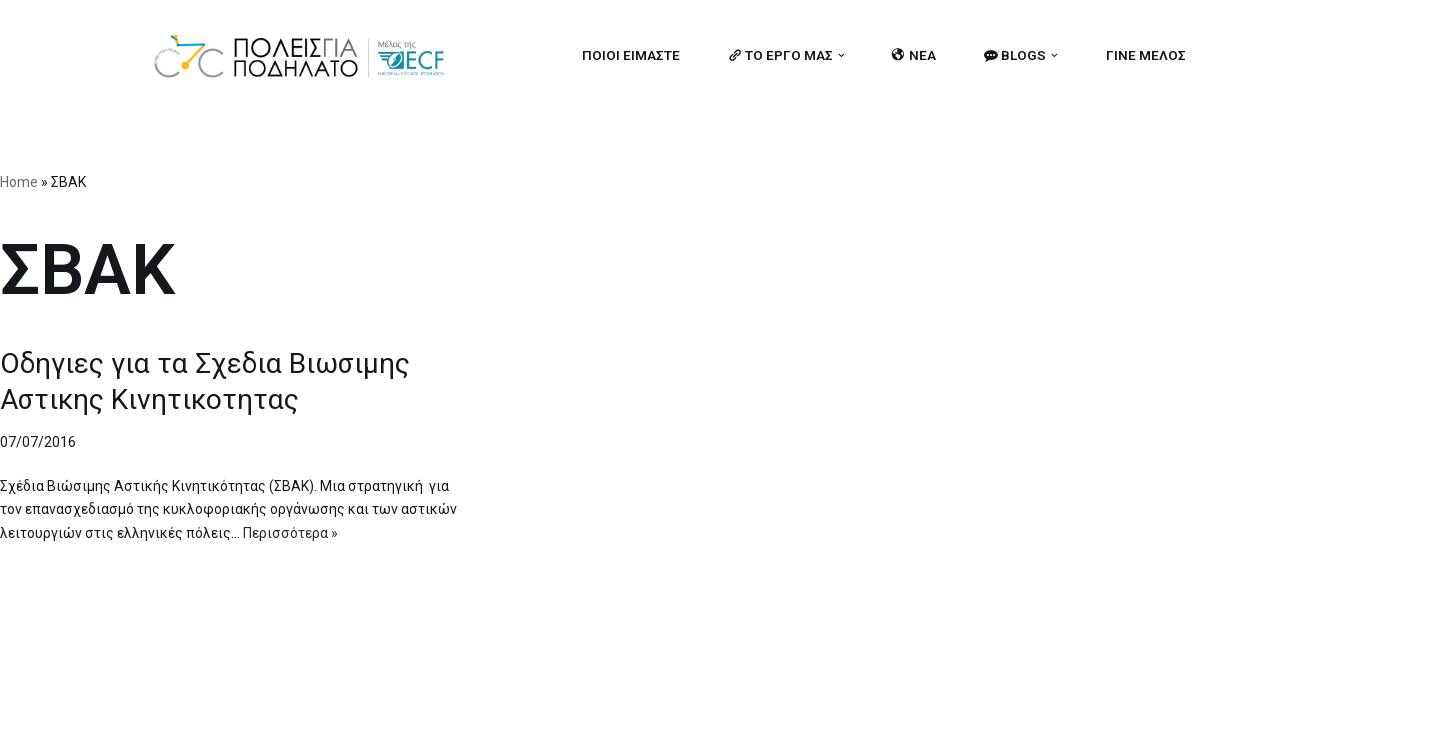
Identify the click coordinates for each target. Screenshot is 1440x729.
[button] (840, 55)
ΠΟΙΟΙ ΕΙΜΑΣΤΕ (630, 55)
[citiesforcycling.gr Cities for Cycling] (305, 55)
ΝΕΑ (914, 55)
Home (19, 182)
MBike (405, 702)
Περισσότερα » (290, 533)
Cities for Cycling (214, 702)
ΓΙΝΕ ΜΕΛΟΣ (1146, 55)
